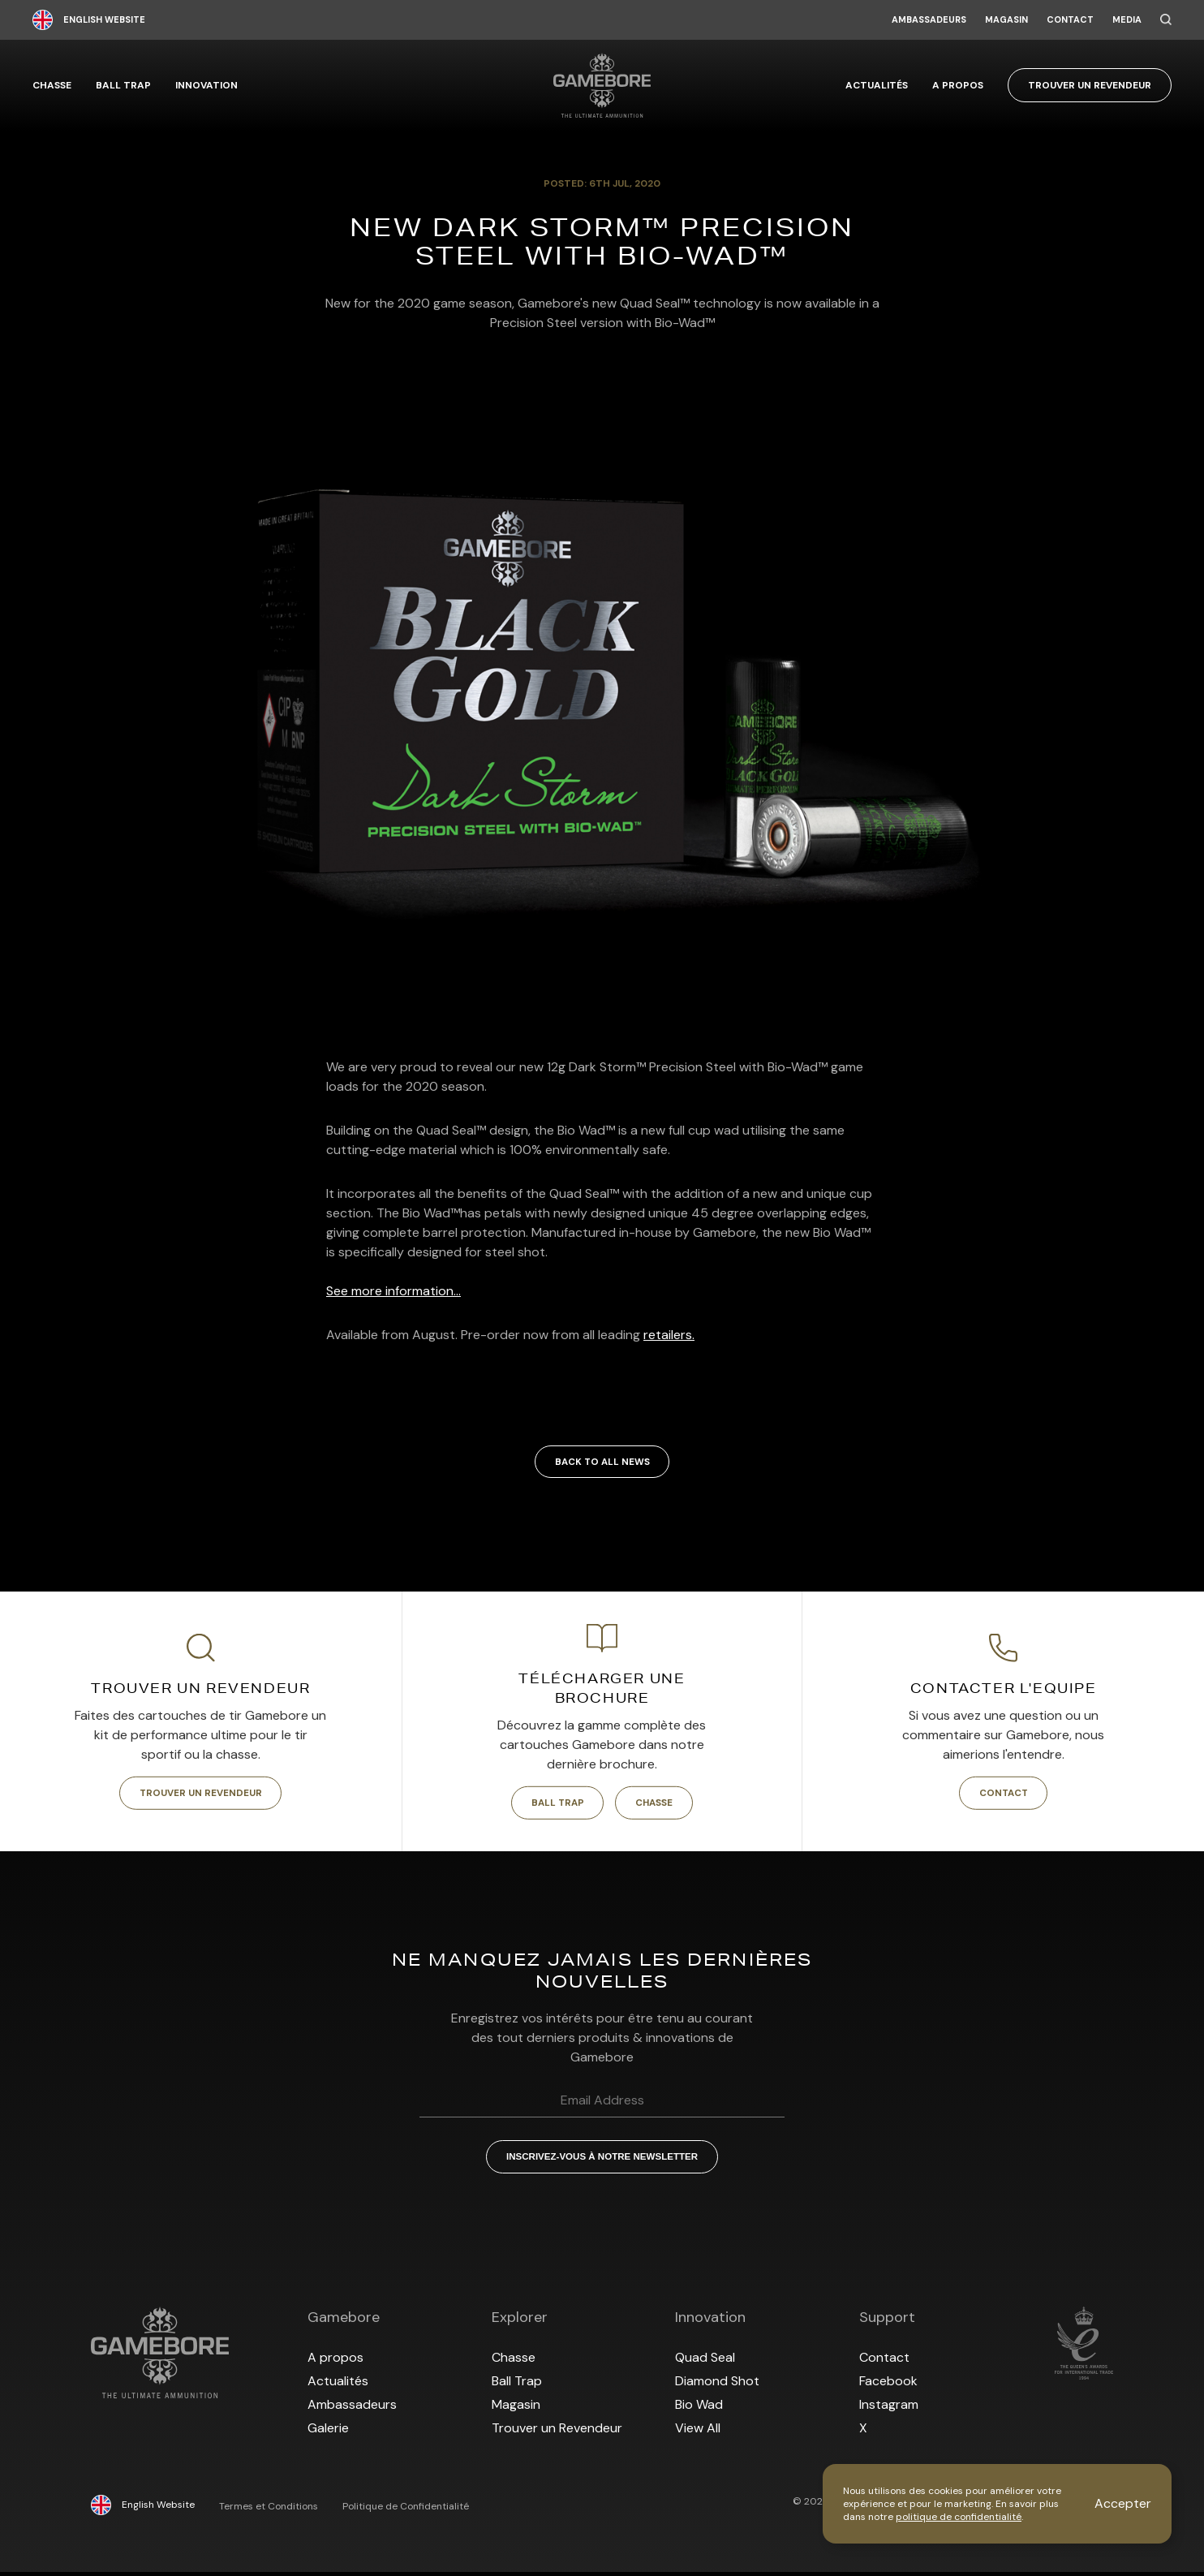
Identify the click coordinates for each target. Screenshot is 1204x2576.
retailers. (668, 1334)
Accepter (1122, 2503)
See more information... (393, 1290)
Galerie (328, 2431)
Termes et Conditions (268, 2510)
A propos (957, 85)
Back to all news (602, 1462)
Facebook (888, 2384)
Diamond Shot (717, 2384)
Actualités (876, 85)
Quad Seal (705, 2361)
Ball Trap (123, 85)
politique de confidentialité (958, 2516)
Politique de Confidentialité (405, 2510)
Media (1127, 19)
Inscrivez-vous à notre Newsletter (601, 2160)
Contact (1070, 19)
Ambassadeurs (929, 19)
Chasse (51, 85)
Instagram (888, 2408)
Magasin (1006, 19)
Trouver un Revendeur (1089, 85)
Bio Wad (699, 2408)
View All (697, 2431)
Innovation (206, 85)
